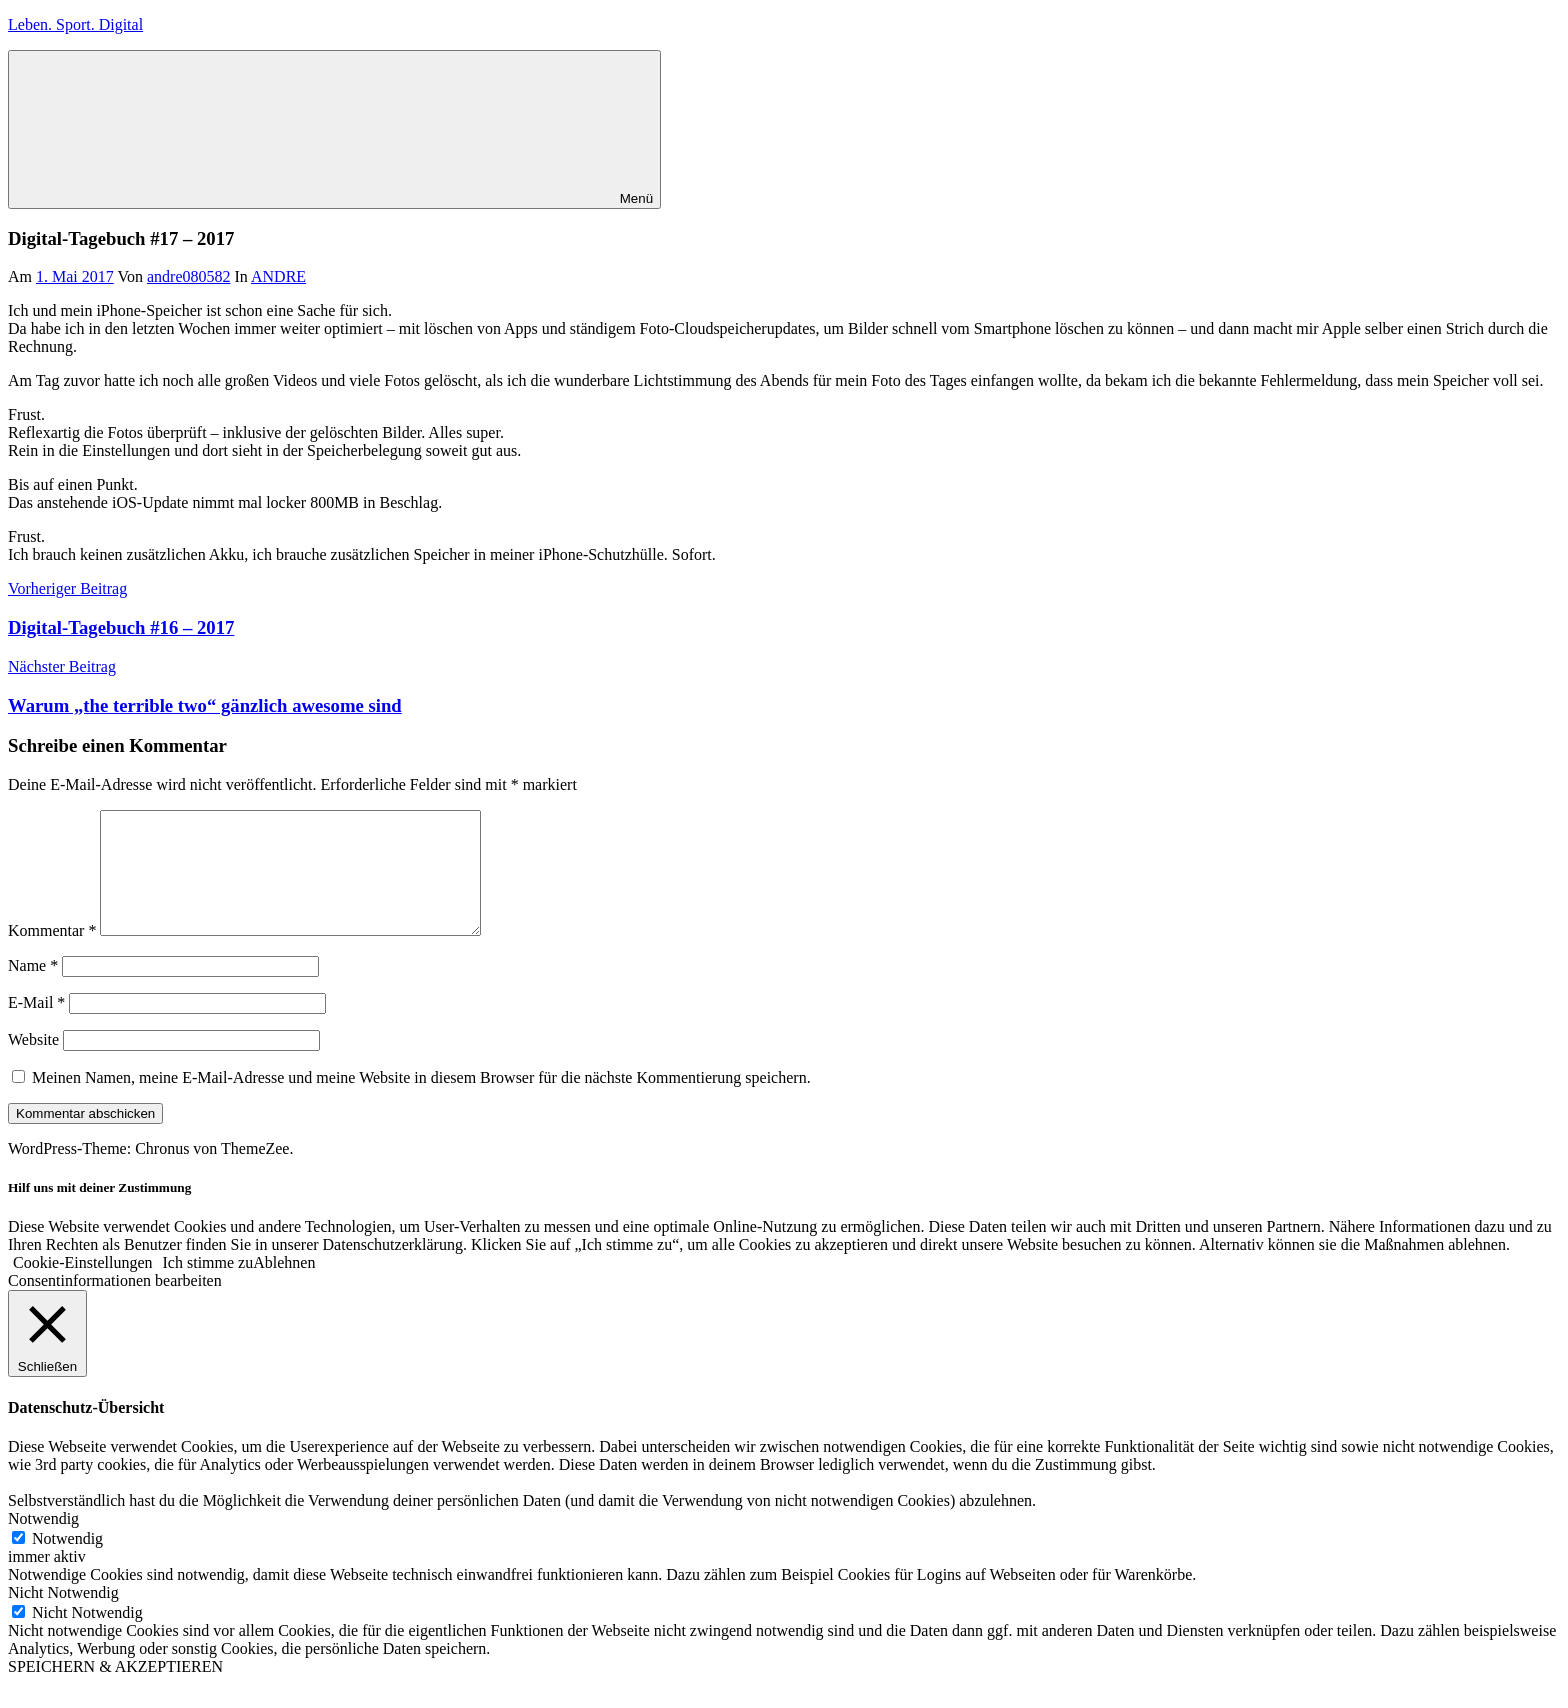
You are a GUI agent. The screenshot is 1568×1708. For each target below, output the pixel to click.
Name (33, 989)
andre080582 (189, 276)
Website (33, 1063)
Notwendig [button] (43, 1542)
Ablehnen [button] (284, 1286)
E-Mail (36, 1026)
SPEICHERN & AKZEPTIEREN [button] (115, 1690)
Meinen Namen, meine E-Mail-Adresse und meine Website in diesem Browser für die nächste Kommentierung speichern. (421, 1101)
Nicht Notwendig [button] (63, 1616)
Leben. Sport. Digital (75, 24)
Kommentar (52, 954)
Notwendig (67, 1562)
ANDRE (278, 276)
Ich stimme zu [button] (208, 1286)
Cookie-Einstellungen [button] (83, 1286)
